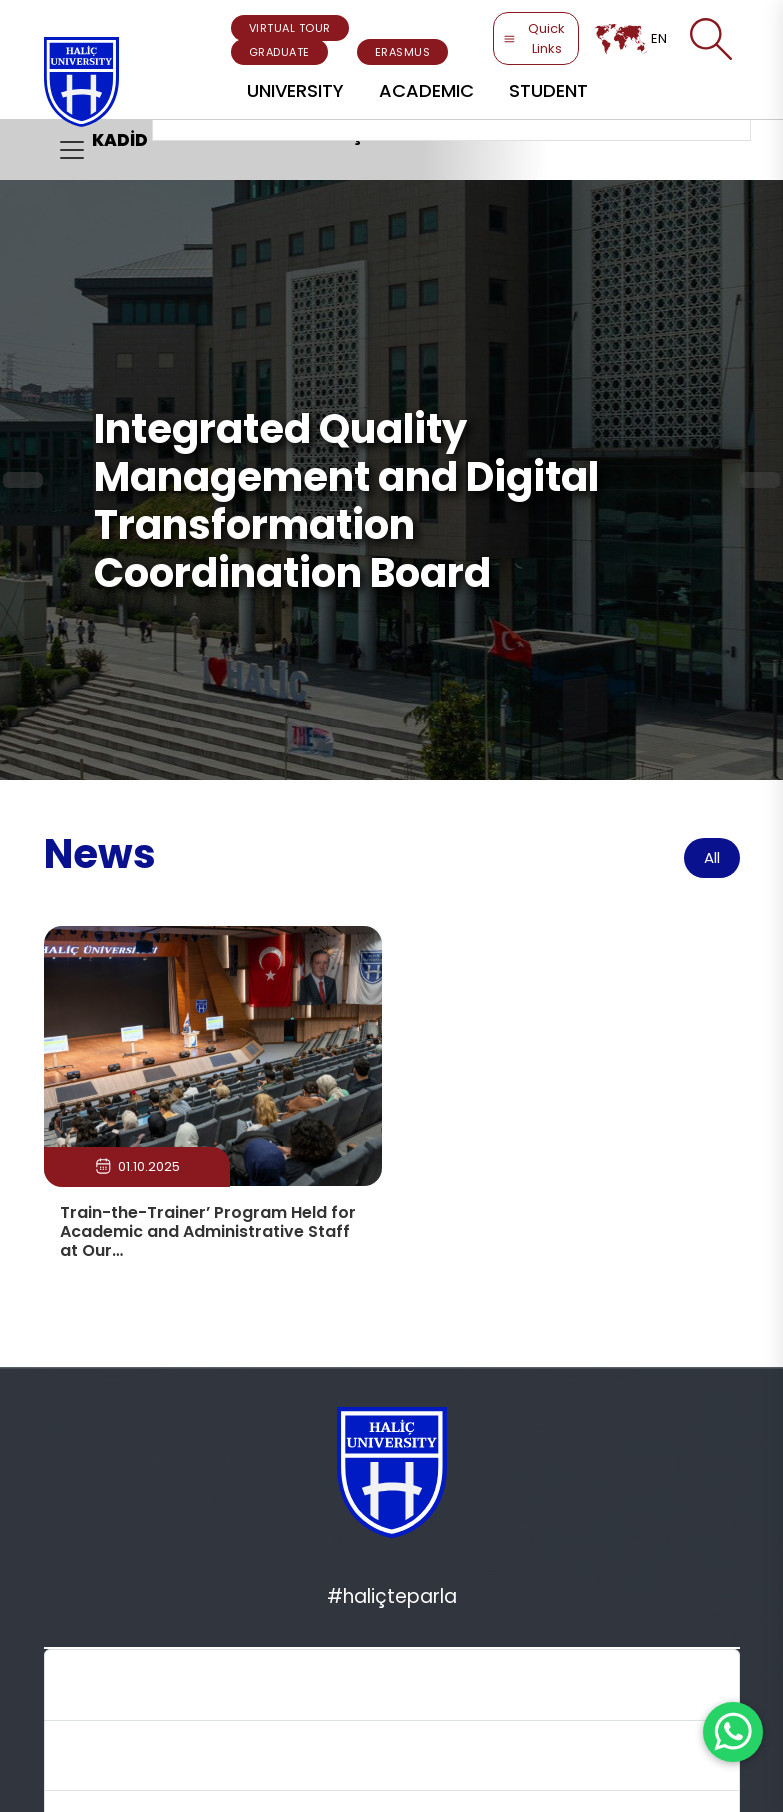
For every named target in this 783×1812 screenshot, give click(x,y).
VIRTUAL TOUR (290, 28)
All (712, 857)
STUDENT (548, 90)
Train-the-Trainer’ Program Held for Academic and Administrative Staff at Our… (208, 1231)
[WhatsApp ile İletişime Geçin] (733, 1732)
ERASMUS (403, 52)
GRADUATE (279, 52)
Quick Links (534, 38)
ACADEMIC (426, 90)
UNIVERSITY (295, 90)
